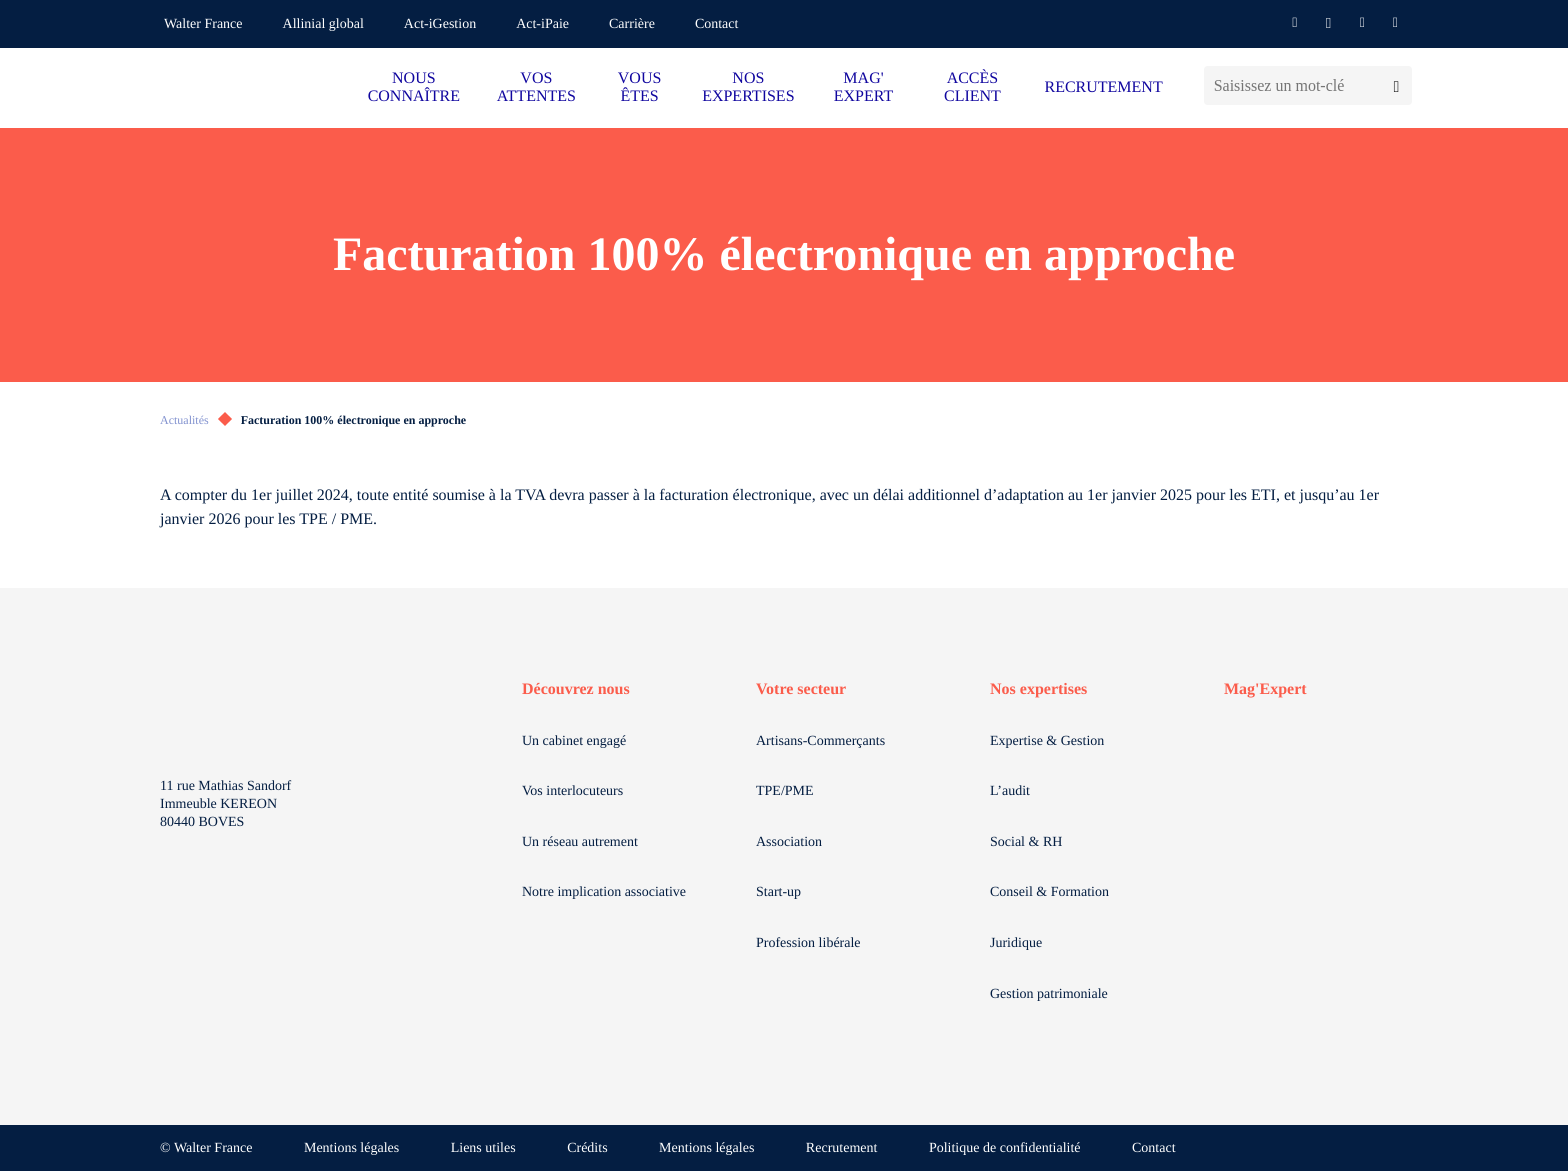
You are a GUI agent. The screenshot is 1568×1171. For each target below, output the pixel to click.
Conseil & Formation (1049, 892)
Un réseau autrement (580, 842)
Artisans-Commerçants (820, 741)
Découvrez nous (576, 689)
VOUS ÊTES (640, 87)
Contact (717, 24)
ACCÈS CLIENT (972, 87)
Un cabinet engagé (574, 741)
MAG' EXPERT (863, 87)
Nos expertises (1038, 689)
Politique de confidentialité (1005, 1148)
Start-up (778, 892)
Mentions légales (351, 1148)
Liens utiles (483, 1148)
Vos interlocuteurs (572, 791)
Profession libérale (808, 943)
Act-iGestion (440, 24)
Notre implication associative (604, 892)
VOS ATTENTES (536, 87)
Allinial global (323, 24)
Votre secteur (801, 689)
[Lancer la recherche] (1396, 85)
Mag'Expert (1265, 689)
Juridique (1016, 943)
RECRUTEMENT (1103, 87)
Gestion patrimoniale (1049, 994)
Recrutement (842, 1148)
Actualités (184, 420)
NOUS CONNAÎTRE (414, 87)
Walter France (203, 24)
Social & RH (1026, 842)
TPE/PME (785, 791)
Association (789, 842)
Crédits (587, 1148)
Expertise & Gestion (1047, 741)
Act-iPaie (542, 24)
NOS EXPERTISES (748, 87)
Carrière (632, 24)
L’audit (1010, 791)
